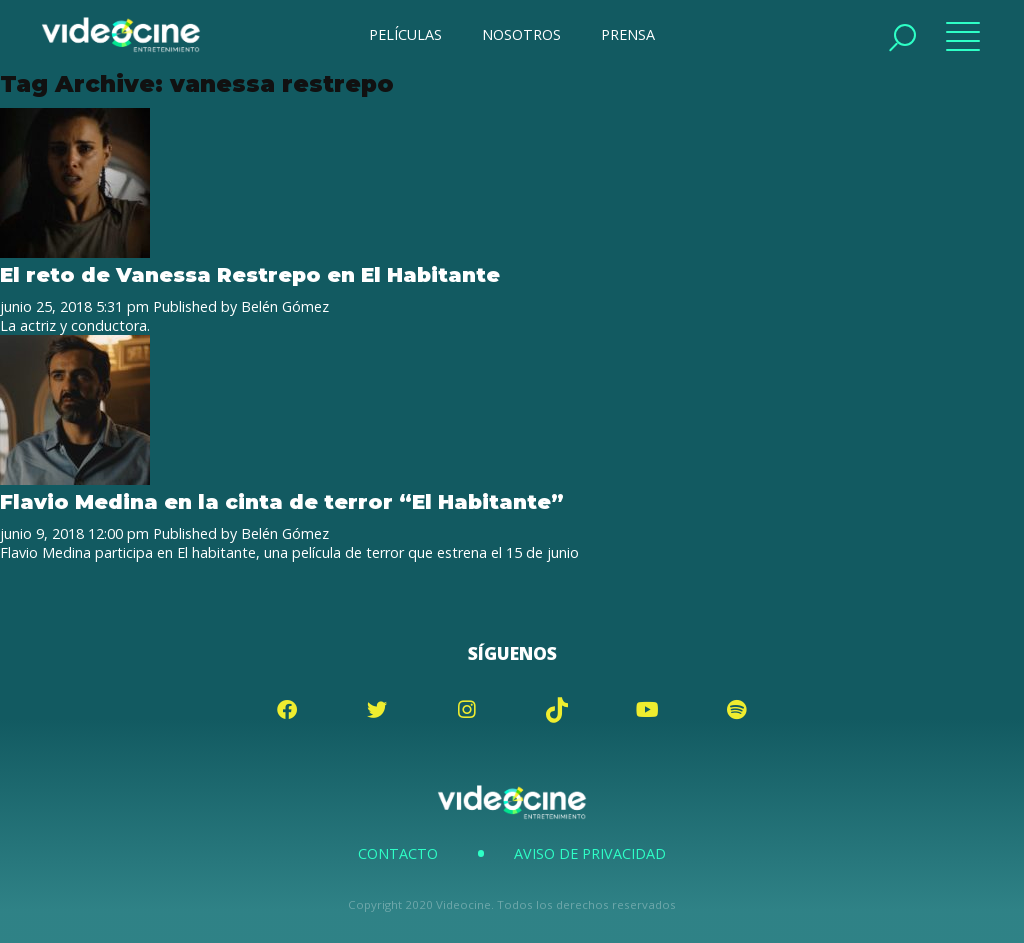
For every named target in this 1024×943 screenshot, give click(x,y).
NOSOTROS (521, 34)
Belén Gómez (285, 306)
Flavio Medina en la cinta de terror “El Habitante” (282, 501)
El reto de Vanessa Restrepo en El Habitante (250, 274)
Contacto (398, 853)
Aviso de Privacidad (590, 853)
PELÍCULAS (405, 34)
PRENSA (628, 34)
